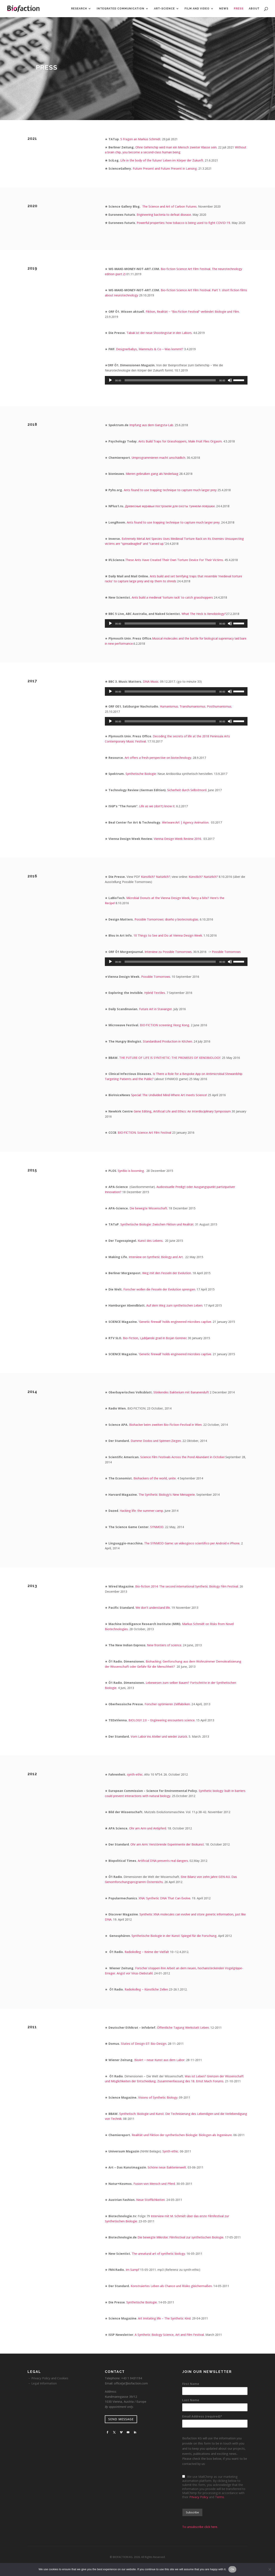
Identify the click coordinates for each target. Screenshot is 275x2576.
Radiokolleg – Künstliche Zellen (146, 1989)
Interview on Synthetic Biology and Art (156, 1257)
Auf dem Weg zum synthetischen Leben (173, 1305)
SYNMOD (156, 1527)
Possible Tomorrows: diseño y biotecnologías (166, 919)
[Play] (110, 380)
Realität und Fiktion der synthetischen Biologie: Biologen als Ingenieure (182, 2135)
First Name (190, 2384)
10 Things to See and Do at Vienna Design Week (167, 935)
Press (238, 8)
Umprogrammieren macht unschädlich (158, 458)
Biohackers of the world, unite (154, 1478)
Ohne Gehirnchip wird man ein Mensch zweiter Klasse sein (176, 147)
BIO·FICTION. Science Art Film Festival (145, 1132)
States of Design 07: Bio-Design (143, 2044)
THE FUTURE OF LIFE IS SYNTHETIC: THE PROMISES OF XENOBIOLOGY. (169, 1058)
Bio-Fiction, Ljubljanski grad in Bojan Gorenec (155, 1338)
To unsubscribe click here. (200, 2527)
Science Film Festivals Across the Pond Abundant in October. (182, 1457)
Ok (232, 2569)
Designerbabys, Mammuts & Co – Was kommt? (149, 349)
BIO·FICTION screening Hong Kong (164, 1025)
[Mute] (230, 380)
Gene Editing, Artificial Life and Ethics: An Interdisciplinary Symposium (182, 1111)
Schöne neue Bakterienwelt (167, 2167)
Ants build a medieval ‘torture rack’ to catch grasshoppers (173, 597)
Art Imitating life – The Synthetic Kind (164, 2318)
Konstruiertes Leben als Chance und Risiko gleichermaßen (171, 2286)
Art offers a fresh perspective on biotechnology (158, 758)
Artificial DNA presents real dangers (163, 1861)
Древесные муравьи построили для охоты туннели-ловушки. (170, 506)
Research (79, 8)
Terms (219, 2497)
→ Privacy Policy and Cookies (48, 2378)
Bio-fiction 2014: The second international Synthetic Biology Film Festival (186, 1586)
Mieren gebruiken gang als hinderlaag (152, 474)
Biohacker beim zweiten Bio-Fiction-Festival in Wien (165, 1425)
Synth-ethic (170, 2151)
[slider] (170, 380)
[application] (176, 380)
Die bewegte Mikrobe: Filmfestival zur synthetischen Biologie (180, 2237)
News (223, 8)
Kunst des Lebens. (150, 1241)
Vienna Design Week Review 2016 (177, 839)
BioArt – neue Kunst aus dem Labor (159, 2060)
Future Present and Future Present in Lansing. (165, 168)
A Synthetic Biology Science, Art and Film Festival (169, 2335)
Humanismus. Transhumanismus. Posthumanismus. (196, 706)
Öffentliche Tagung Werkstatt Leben (182, 2027)
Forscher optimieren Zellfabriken (167, 1704)
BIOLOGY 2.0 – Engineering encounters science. (161, 1720)
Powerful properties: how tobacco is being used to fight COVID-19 (183, 223)
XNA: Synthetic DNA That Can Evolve (164, 1898)
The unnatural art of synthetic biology (158, 2254)
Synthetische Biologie (140, 774)
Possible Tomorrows (226, 952)
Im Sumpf (133, 2270)
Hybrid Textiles (154, 993)
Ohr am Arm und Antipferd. (148, 1828)
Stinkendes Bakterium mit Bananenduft (181, 1392)
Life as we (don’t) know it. (157, 806)
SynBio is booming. (131, 1171)
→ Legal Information (42, 2383)
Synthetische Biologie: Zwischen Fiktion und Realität (157, 1224)
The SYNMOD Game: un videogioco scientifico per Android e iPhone (192, 1543)
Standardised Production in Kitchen (167, 1041)
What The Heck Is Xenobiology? (204, 614)
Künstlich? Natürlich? (155, 877)
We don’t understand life (153, 1608)
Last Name (190, 2400)
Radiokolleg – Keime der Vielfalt (147, 1952)
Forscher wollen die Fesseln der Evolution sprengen (159, 1289)
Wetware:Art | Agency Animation (185, 822)
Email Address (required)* (202, 2416)
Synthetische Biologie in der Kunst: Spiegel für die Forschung (174, 1936)
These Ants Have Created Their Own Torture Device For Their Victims (174, 560)
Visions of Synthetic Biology (157, 2097)
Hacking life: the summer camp (141, 1511)
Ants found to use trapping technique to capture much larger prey (170, 490)
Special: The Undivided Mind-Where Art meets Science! (169, 1095)
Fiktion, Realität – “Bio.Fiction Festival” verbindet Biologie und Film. (193, 311)
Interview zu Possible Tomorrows (168, 952)
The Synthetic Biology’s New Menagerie (167, 1494)
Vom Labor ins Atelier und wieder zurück (159, 1736)
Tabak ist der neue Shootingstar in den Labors (159, 333)
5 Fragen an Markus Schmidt (140, 139)
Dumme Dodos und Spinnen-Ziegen (156, 1441)
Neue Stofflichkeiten (150, 2200)
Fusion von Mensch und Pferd (154, 2184)
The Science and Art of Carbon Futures (169, 206)
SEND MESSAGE (121, 2419)
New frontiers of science (164, 1645)
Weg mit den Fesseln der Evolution (166, 1273)
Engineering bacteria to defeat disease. (164, 215)
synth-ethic (135, 1774)
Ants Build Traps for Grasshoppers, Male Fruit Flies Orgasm (180, 441)
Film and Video (197, 8)
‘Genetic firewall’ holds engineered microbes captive (174, 1322)
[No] (269, 2569)
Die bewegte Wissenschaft (148, 1208)
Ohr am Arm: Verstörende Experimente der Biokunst (167, 1844)
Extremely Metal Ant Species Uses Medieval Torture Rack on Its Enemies (173, 539)
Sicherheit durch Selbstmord (186, 790)
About (254, 8)
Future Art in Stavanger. (156, 1009)
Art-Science (164, 8)
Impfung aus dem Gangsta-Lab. (151, 425)
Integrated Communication (120, 8)
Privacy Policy (198, 2497)
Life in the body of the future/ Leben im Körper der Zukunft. (162, 160)
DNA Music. (151, 681)
